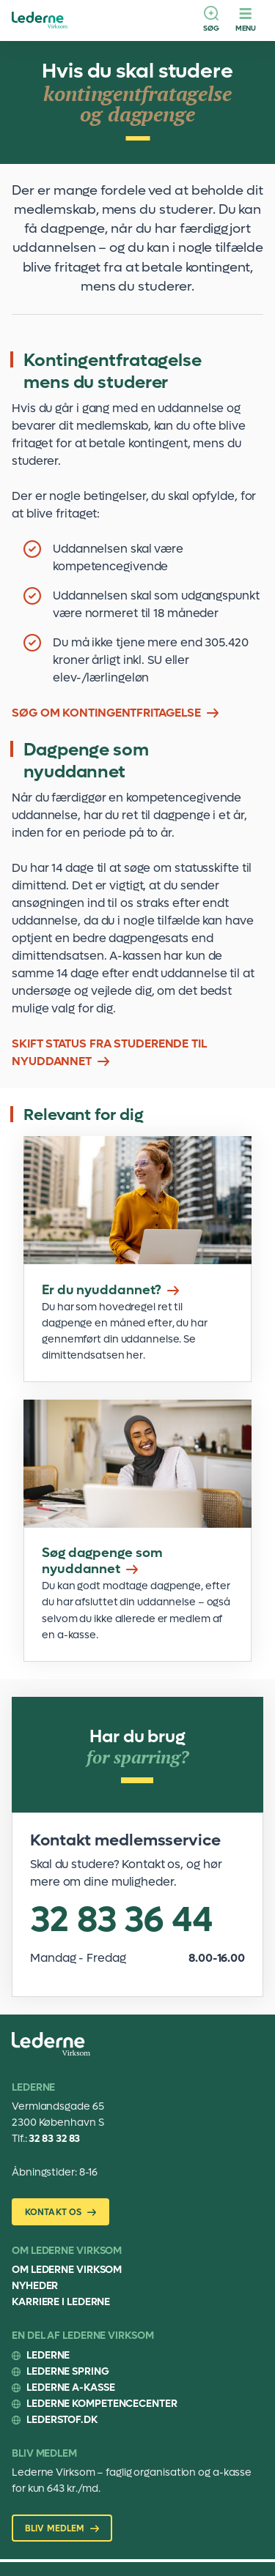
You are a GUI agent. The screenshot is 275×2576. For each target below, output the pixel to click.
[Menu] (245, 20)
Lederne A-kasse (70, 2387)
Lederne (48, 2355)
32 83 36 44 (121, 1920)
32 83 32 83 (54, 2139)
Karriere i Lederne (61, 2302)
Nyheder (35, 2286)
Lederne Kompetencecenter (101, 2404)
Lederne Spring (67, 2371)
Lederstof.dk (62, 2420)
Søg (211, 28)
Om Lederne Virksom (67, 2270)
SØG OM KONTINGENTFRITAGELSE (106, 712)
